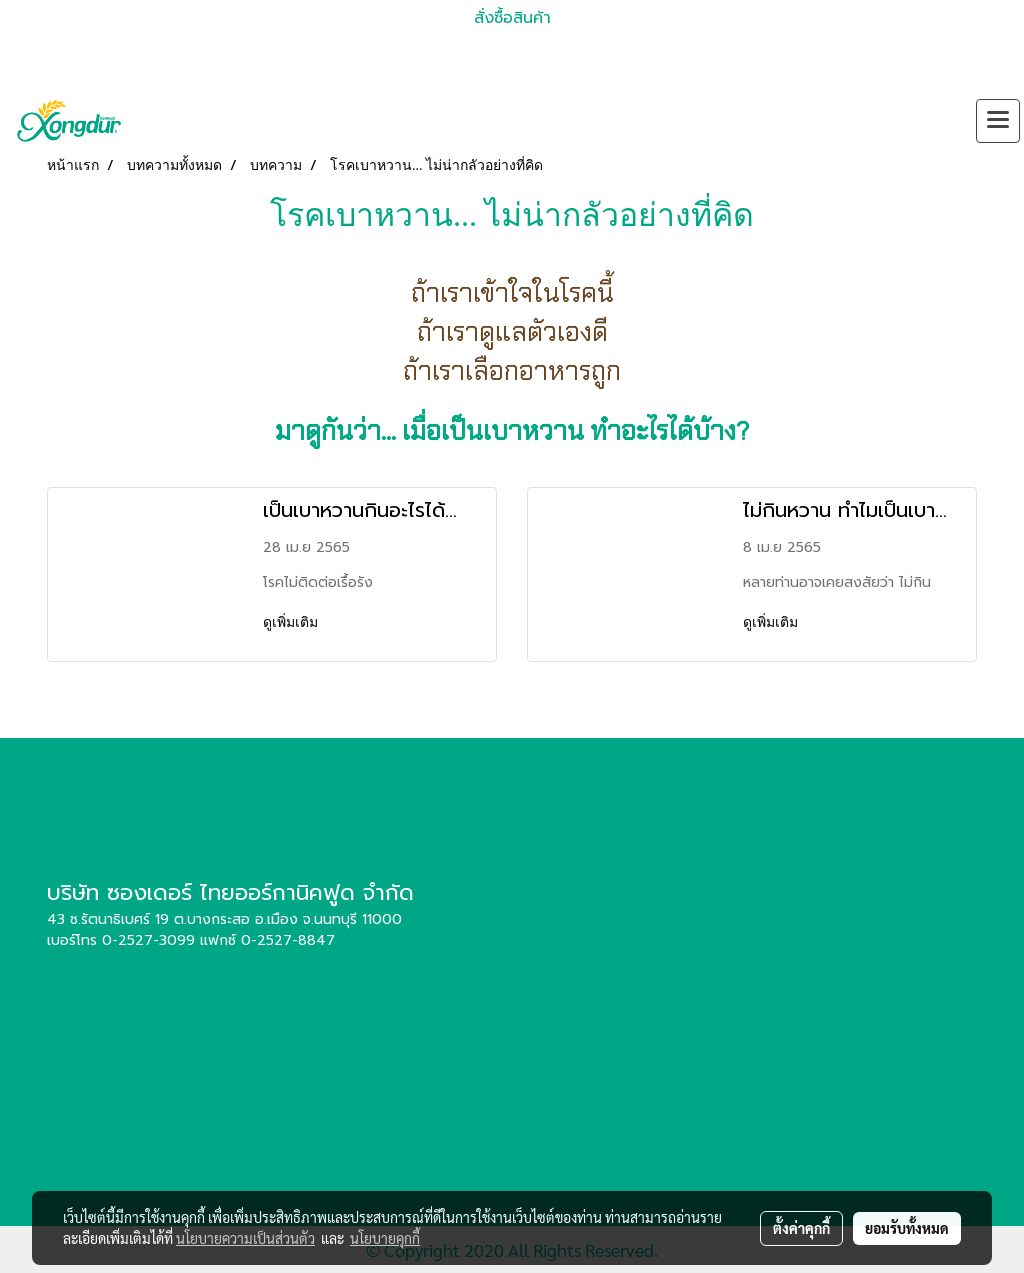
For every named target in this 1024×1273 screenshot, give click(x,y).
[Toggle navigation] (998, 121)
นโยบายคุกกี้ (385, 1238)
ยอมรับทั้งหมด (907, 1228)
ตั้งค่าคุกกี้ (801, 1228)
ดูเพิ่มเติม (292, 622)
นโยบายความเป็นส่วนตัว (245, 1238)
